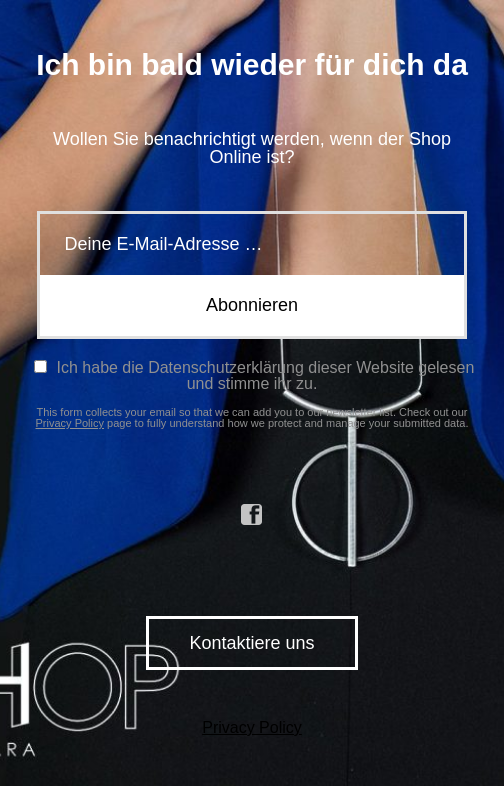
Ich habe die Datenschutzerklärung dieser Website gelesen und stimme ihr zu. (254, 375)
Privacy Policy (70, 423)
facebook (252, 515)
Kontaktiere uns (251, 643)
